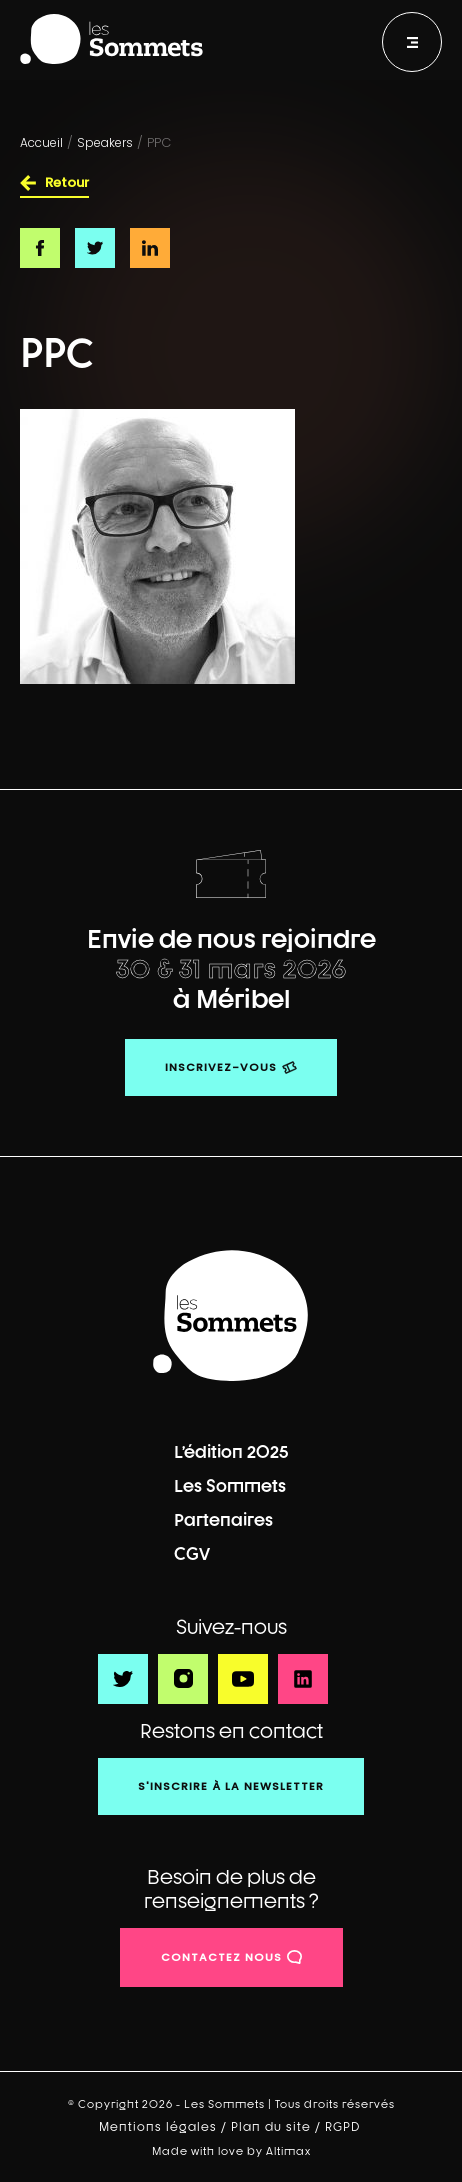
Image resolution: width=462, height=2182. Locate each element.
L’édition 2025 (231, 1451)
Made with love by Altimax (231, 2150)
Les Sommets (230, 1485)
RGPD (344, 2127)
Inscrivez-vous (221, 1067)
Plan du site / (278, 2127)
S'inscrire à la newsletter (231, 1786)
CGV (192, 1553)
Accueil (41, 142)
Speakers (105, 142)
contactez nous (221, 1957)
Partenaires (223, 1519)
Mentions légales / (165, 2127)
